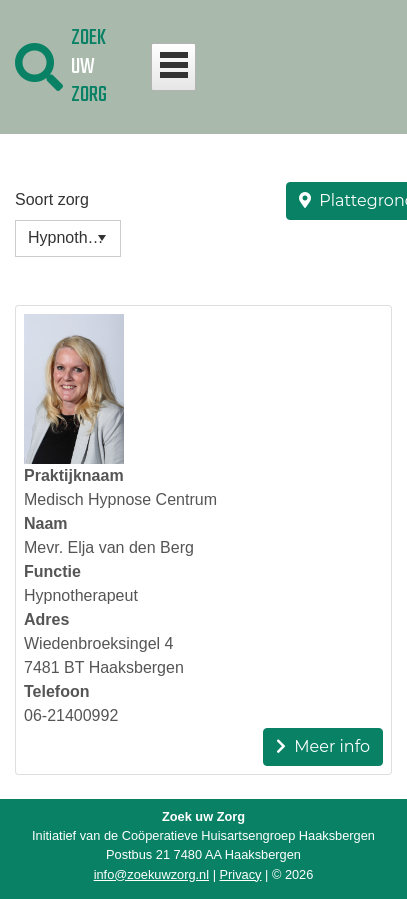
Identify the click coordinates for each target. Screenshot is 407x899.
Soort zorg (52, 199)
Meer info (323, 746)
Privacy (241, 874)
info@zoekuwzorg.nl (151, 874)
